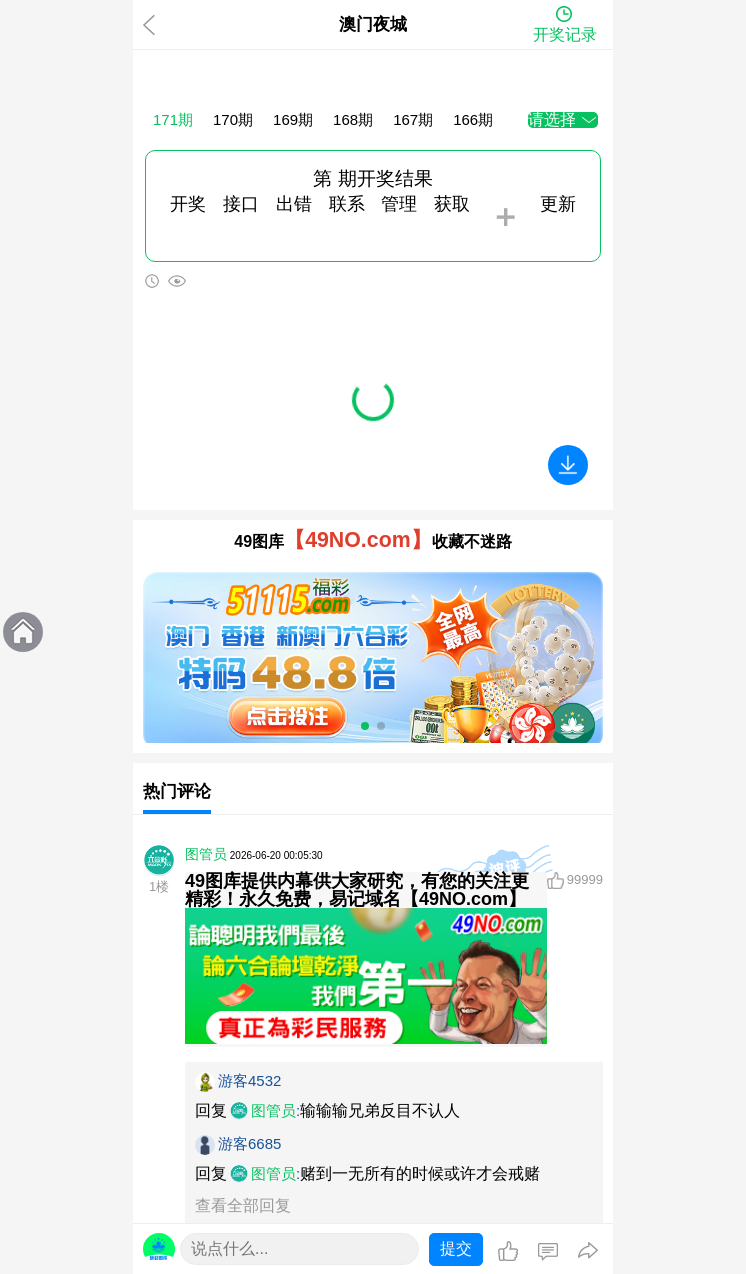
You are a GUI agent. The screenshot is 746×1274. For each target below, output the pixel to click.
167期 (413, 119)
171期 (173, 119)
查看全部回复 (243, 1205)
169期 (293, 119)
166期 (473, 119)
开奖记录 (565, 34)
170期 (233, 119)
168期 (353, 119)
